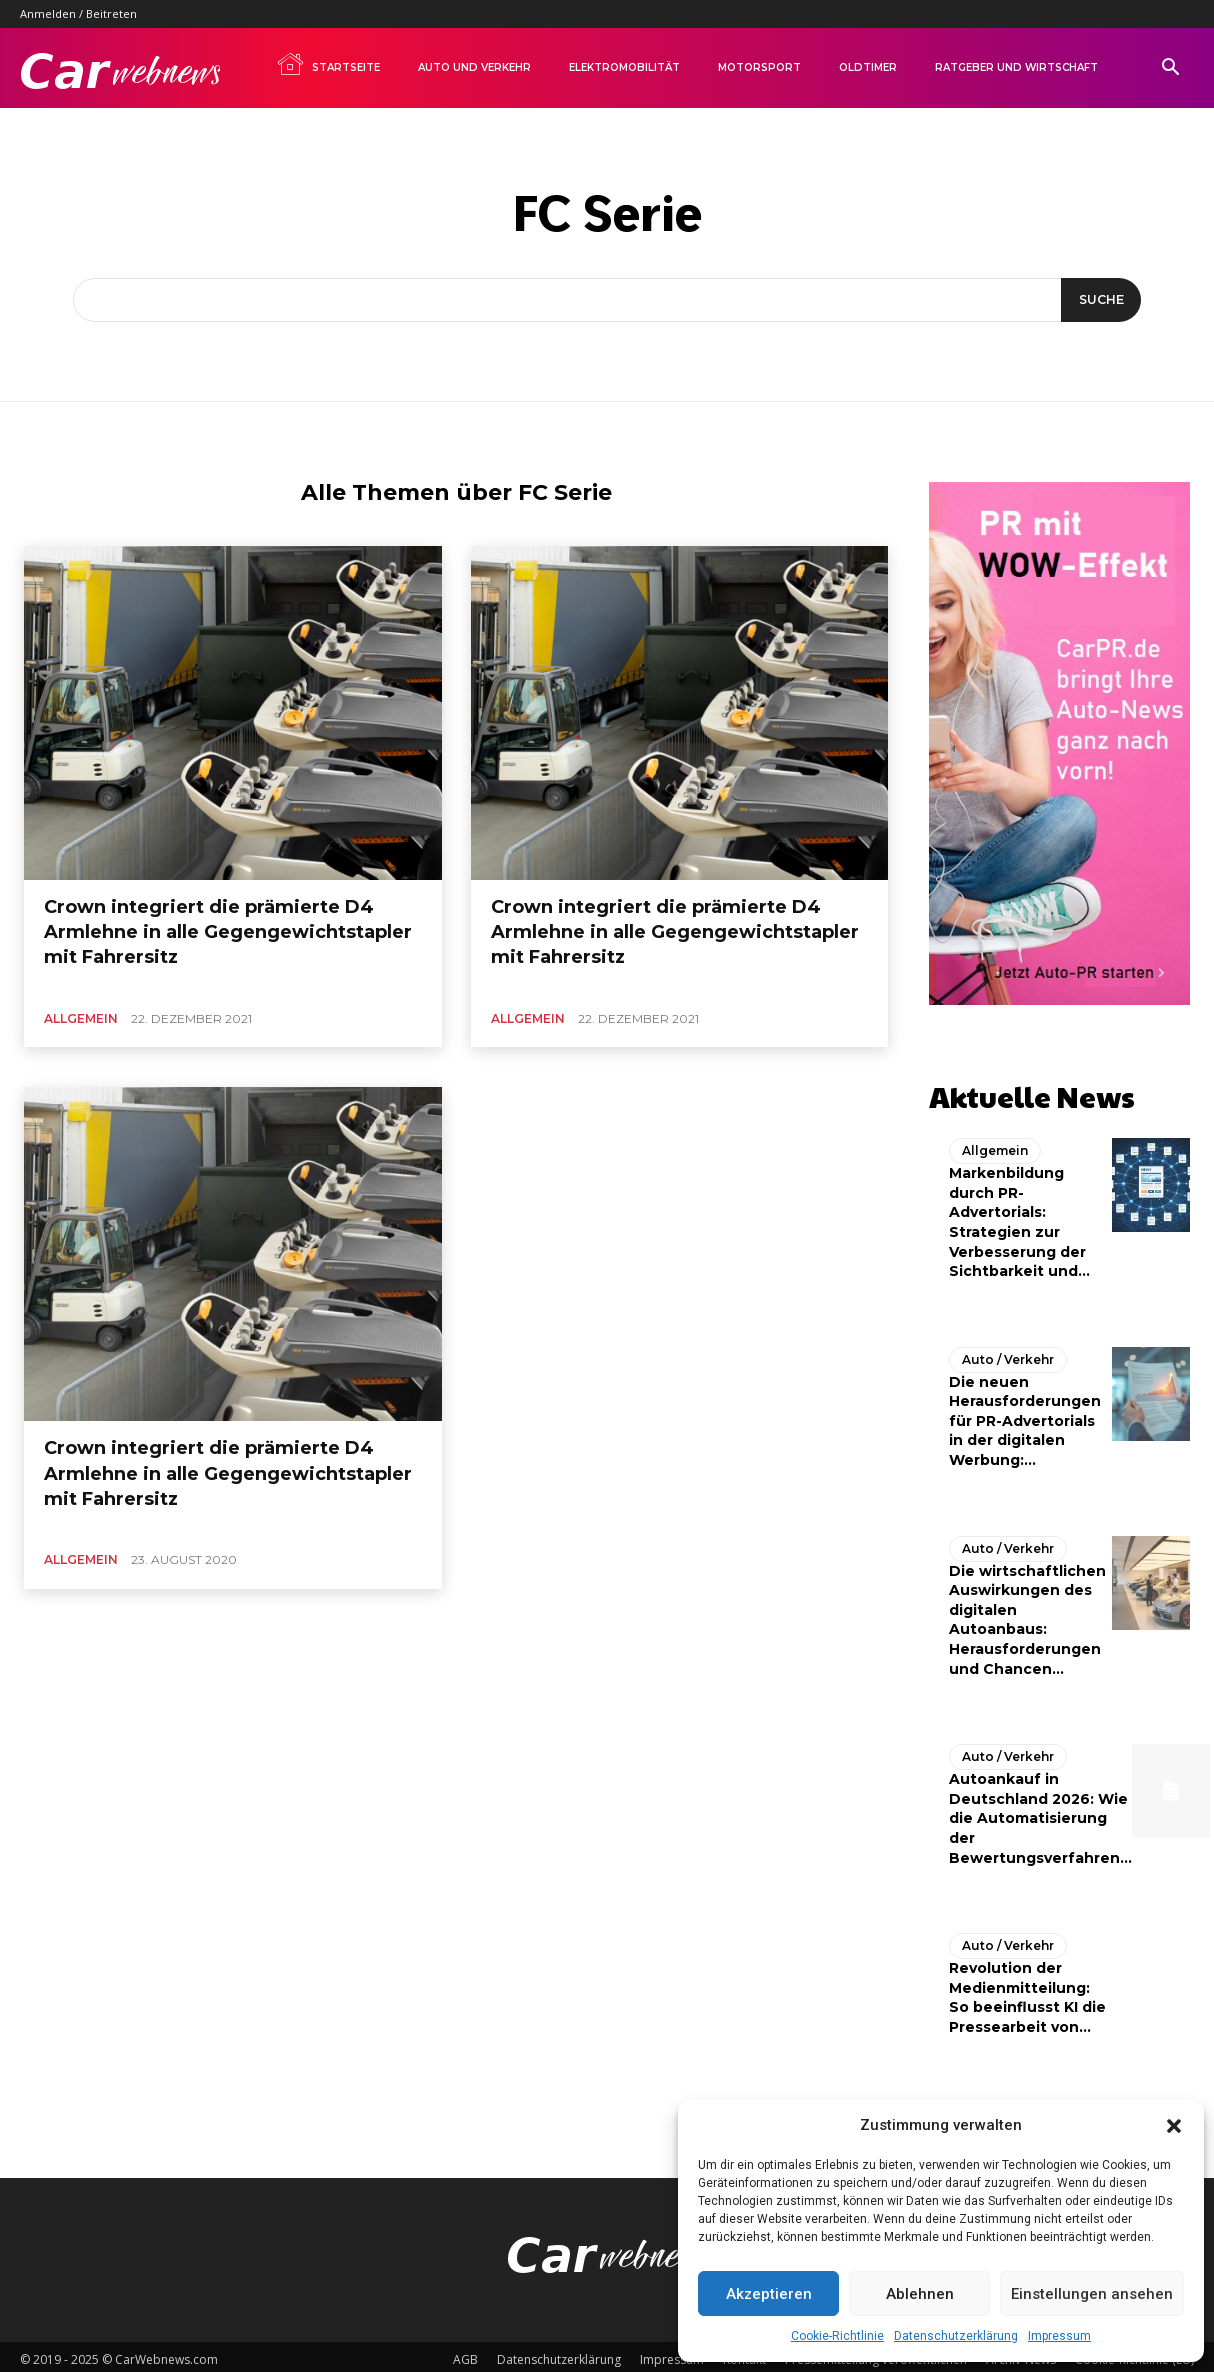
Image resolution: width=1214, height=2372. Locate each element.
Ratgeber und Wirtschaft (1016, 67)
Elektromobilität (624, 67)
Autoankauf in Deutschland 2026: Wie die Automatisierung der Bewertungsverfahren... (1040, 1813)
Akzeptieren (769, 2294)
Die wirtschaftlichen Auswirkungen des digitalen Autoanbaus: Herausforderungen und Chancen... (1027, 1614)
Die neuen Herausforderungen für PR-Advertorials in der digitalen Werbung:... (1025, 1415)
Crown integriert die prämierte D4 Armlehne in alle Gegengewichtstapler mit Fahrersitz (228, 932)
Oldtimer (868, 67)
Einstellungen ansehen (1092, 2294)
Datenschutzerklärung (956, 2336)
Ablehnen (920, 2294)
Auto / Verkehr (1008, 1353)
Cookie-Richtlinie (837, 2336)
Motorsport (759, 67)
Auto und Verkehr (474, 67)
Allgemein (81, 1018)
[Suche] (1097, 300)
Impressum (1059, 2336)
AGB (465, 2353)
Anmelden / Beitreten (78, 13)
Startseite (328, 64)
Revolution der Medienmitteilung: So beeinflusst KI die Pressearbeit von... (1027, 1992)
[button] (1174, 2126)
